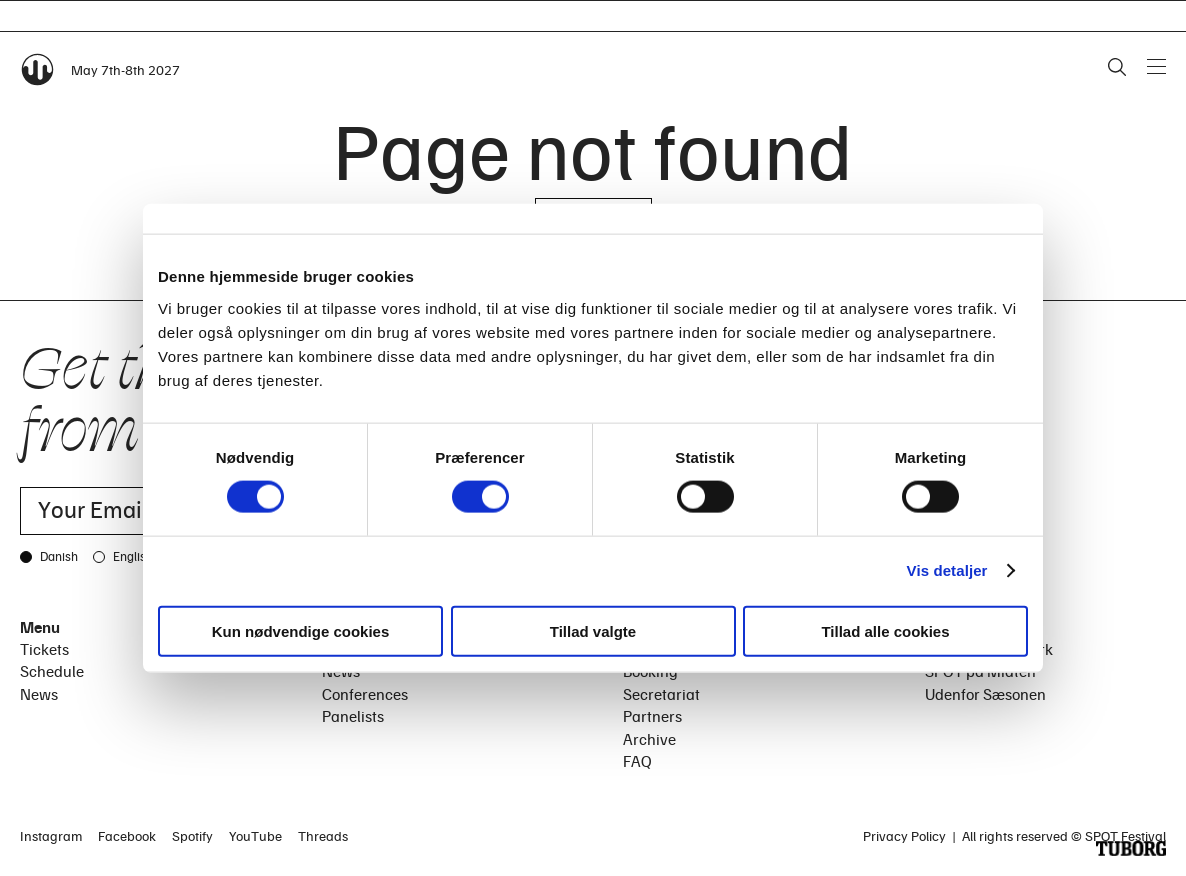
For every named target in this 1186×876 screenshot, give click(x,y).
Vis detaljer (947, 570)
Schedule (52, 671)
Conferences (365, 694)
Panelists (353, 716)
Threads (323, 835)
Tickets (44, 649)
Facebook (127, 835)
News (39, 694)
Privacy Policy (904, 835)
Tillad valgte (593, 630)
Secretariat (661, 694)
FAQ (637, 761)
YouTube (255, 835)
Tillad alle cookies (885, 630)
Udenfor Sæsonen (985, 694)
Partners (652, 716)
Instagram (51, 835)
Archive (649, 739)
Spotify (192, 835)
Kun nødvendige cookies (301, 630)
